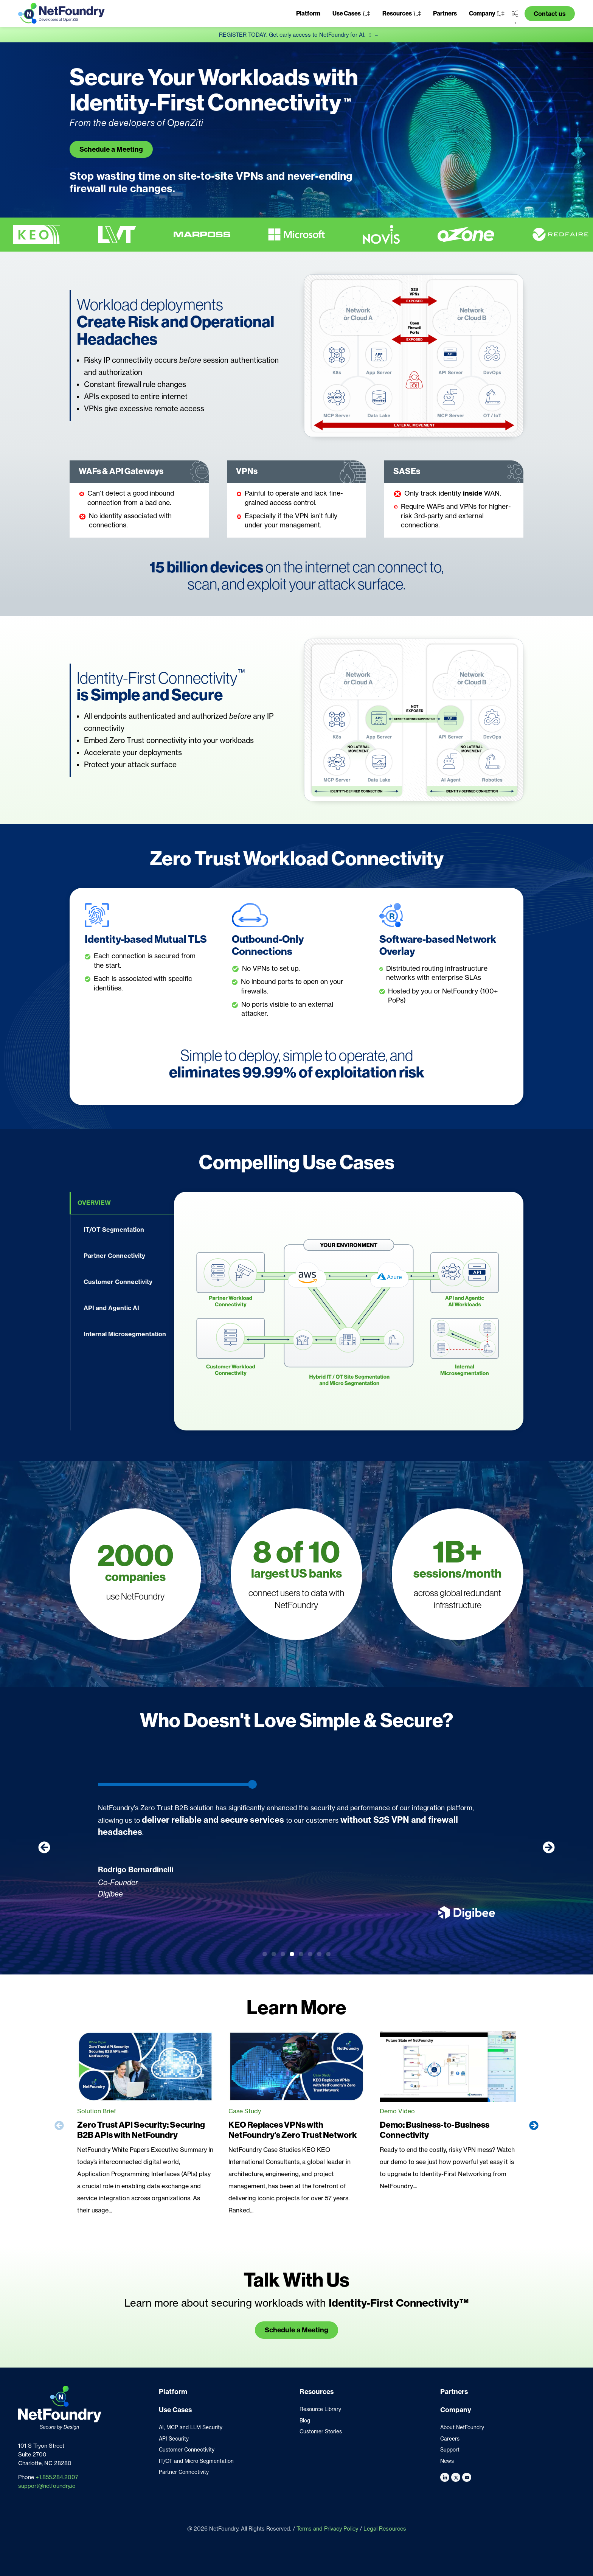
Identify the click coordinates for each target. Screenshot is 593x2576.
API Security (174, 2439)
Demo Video (397, 2111)
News (447, 2461)
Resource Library (320, 2409)
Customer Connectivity (186, 2450)
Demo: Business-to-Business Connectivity (434, 2130)
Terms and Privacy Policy (327, 2528)
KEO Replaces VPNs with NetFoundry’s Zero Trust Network (292, 2130)
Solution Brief (96, 2111)
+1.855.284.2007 (57, 2477)
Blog (305, 2420)
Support (449, 2450)
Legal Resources (384, 2528)
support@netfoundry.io (47, 2486)
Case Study (244, 2111)
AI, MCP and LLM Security (190, 2427)
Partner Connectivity (184, 2472)
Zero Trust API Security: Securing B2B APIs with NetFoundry (141, 2130)
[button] (351, 13)
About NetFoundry (462, 2427)
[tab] (122, 1203)
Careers (449, 2439)
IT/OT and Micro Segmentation (196, 2461)
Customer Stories (321, 2431)
